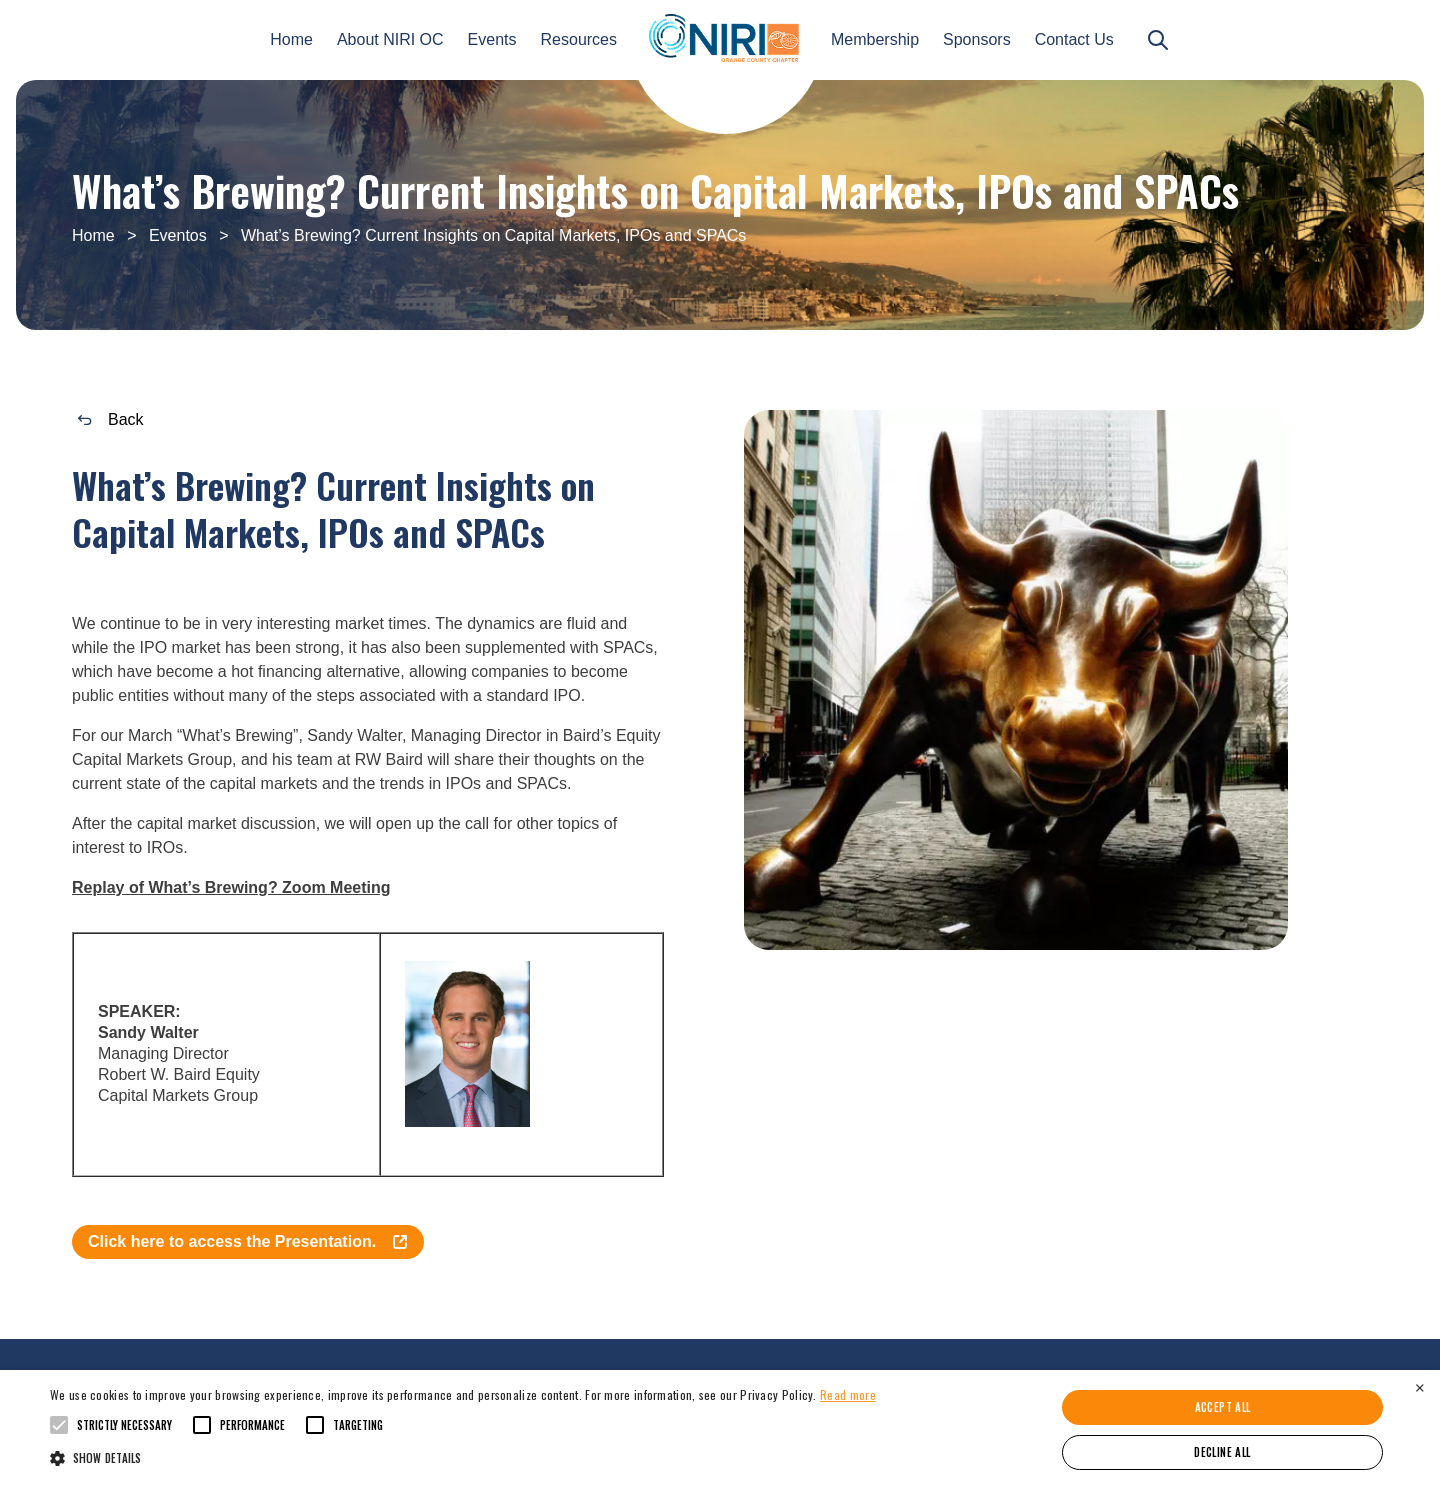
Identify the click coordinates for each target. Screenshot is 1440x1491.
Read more (848, 1394)
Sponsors (977, 39)
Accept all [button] (1223, 1407)
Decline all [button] (1222, 1452)
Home (291, 39)
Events (492, 39)
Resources (579, 39)
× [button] (1420, 1387)
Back (111, 425)
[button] (463, 1457)
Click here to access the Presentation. (248, 1247)
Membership (875, 39)
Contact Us (1074, 39)
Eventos (178, 235)
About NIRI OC (390, 39)
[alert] (720, 1430)
